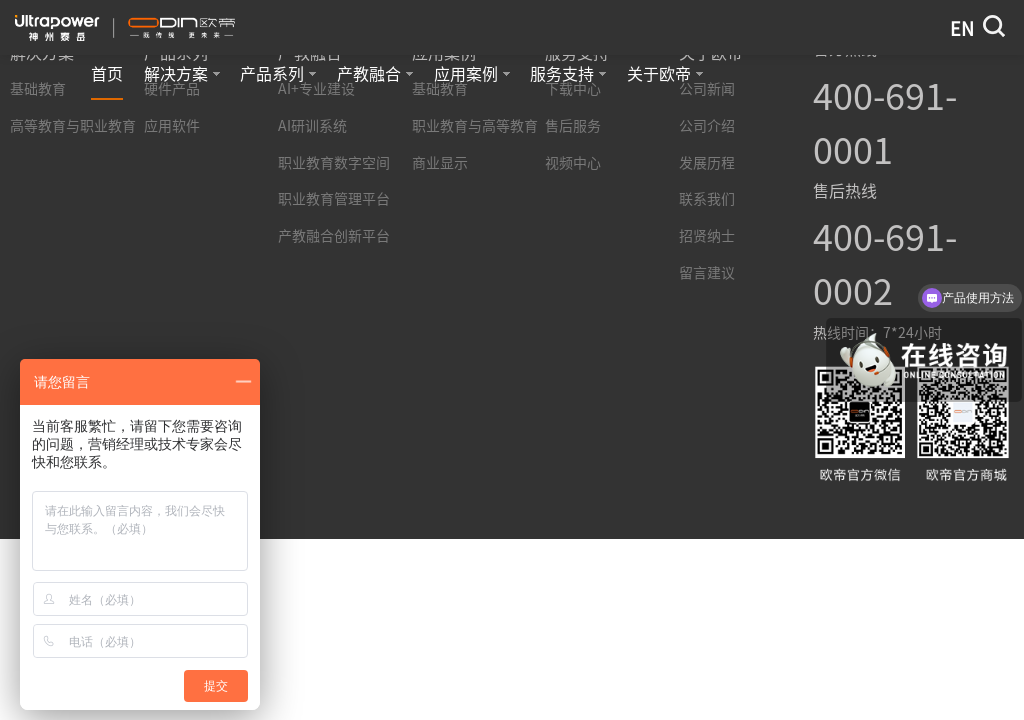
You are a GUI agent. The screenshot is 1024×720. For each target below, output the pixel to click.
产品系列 (278, 74)
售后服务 (573, 126)
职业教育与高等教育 (475, 126)
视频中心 (573, 163)
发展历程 (707, 163)
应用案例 (472, 74)
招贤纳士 (707, 236)
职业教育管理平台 (334, 199)
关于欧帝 (665, 74)
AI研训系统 (312, 126)
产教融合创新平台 (334, 236)
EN (962, 29)
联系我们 (707, 199)
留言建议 (707, 273)
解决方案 (182, 74)
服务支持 (568, 74)
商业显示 (440, 163)
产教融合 (375, 74)
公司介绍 (707, 126)
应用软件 (172, 126)
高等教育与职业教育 (73, 126)
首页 (107, 74)
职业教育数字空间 (334, 163)
